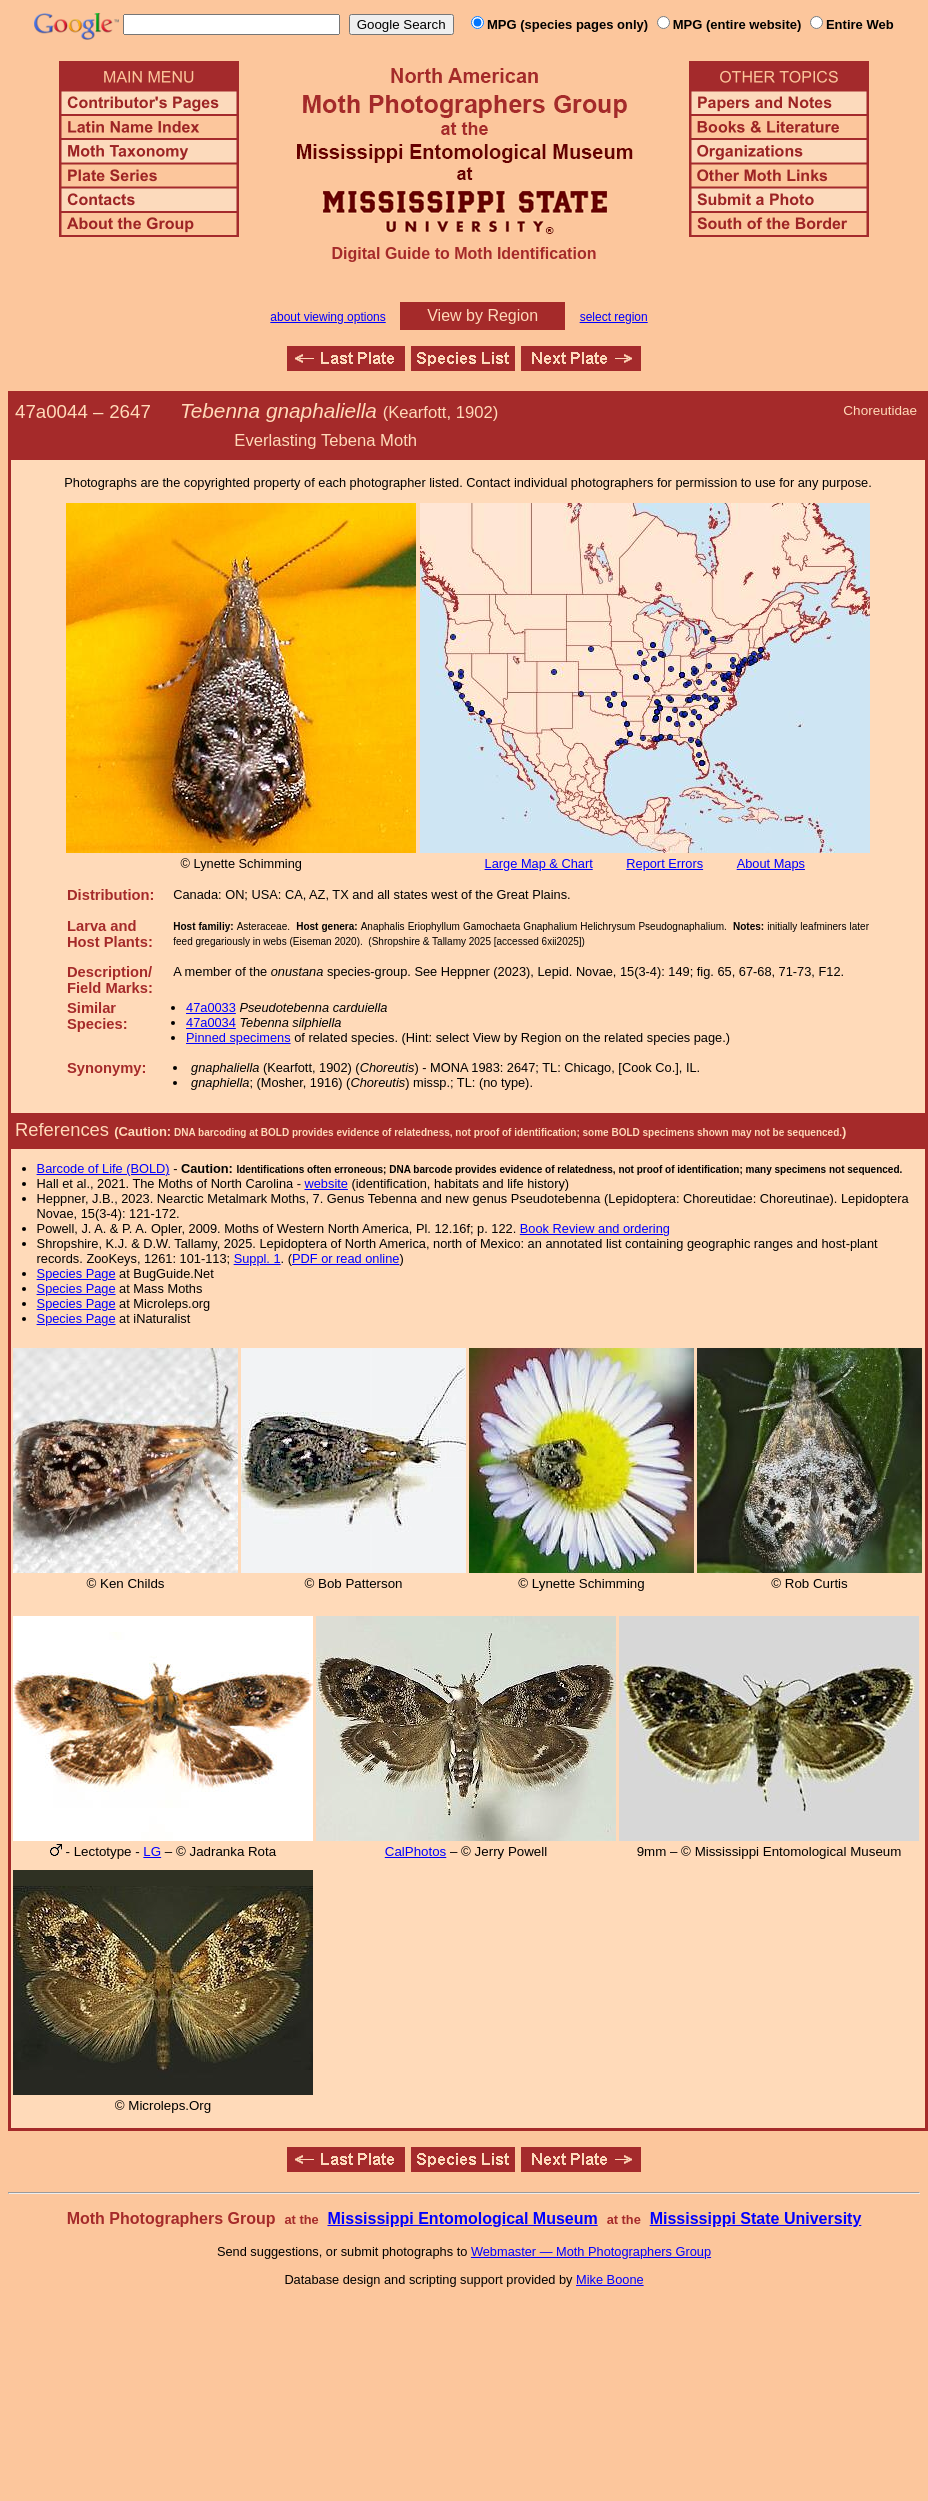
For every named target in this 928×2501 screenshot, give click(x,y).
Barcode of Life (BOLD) (103, 1168)
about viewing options (327, 317)
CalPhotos (416, 1851)
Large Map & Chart (539, 863)
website (326, 1183)
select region (614, 317)
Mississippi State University (756, 2218)
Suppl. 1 (257, 1258)
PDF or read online (345, 1258)
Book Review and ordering (595, 1228)
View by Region (482, 315)
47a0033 (211, 1007)
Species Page (76, 1273)
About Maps (771, 863)
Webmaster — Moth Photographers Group (591, 2251)
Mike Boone (610, 2279)
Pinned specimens (238, 1037)
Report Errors (664, 863)
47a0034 (211, 1022)
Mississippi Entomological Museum (462, 2218)
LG (152, 1851)
